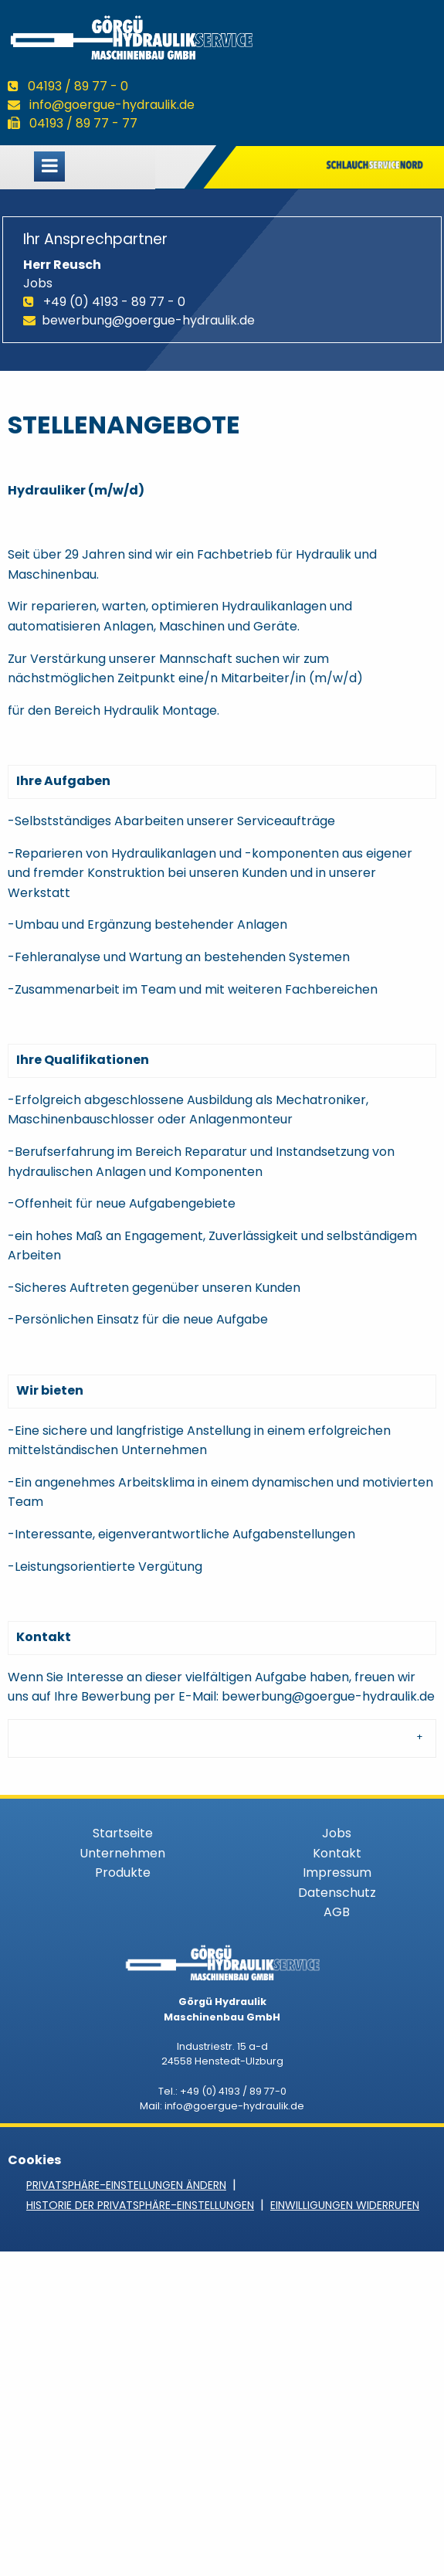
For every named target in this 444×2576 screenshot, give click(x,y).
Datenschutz (337, 1892)
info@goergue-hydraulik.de (112, 105)
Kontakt (337, 1853)
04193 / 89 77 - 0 (78, 86)
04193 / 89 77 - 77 (83, 123)
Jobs (336, 1833)
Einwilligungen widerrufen (344, 2205)
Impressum (337, 1872)
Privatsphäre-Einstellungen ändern (126, 2185)
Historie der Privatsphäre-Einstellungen (140, 2205)
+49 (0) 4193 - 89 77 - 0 (114, 302)
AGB (337, 1912)
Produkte (123, 1872)
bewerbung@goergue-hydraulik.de (148, 320)
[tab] (222, 1738)
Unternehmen (122, 1853)
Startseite (123, 1833)
